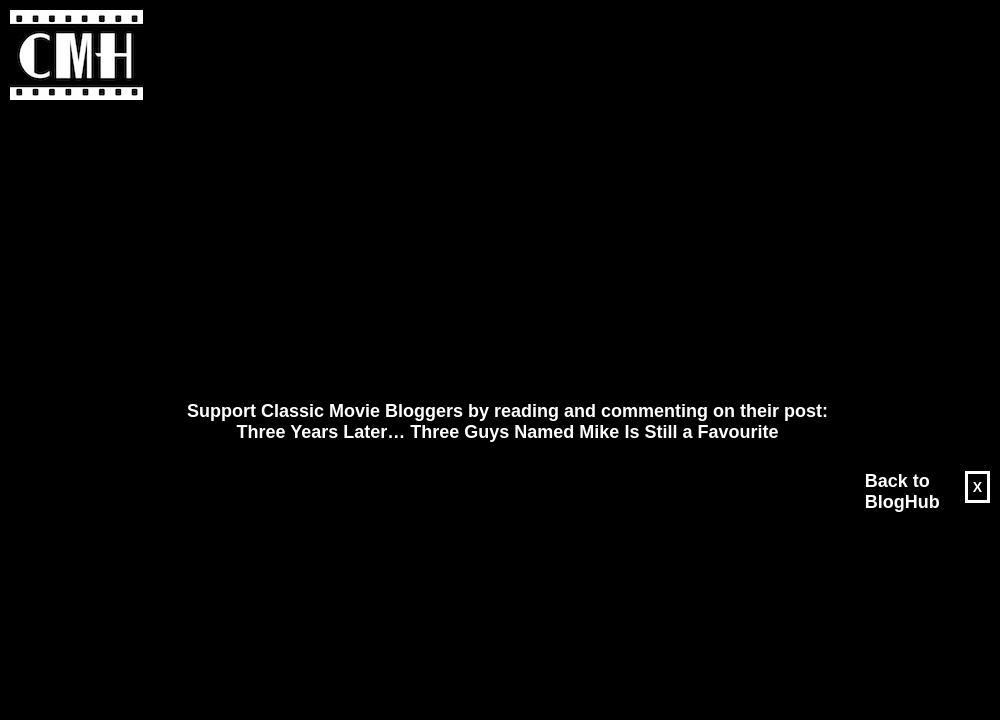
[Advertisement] (452, 251)
